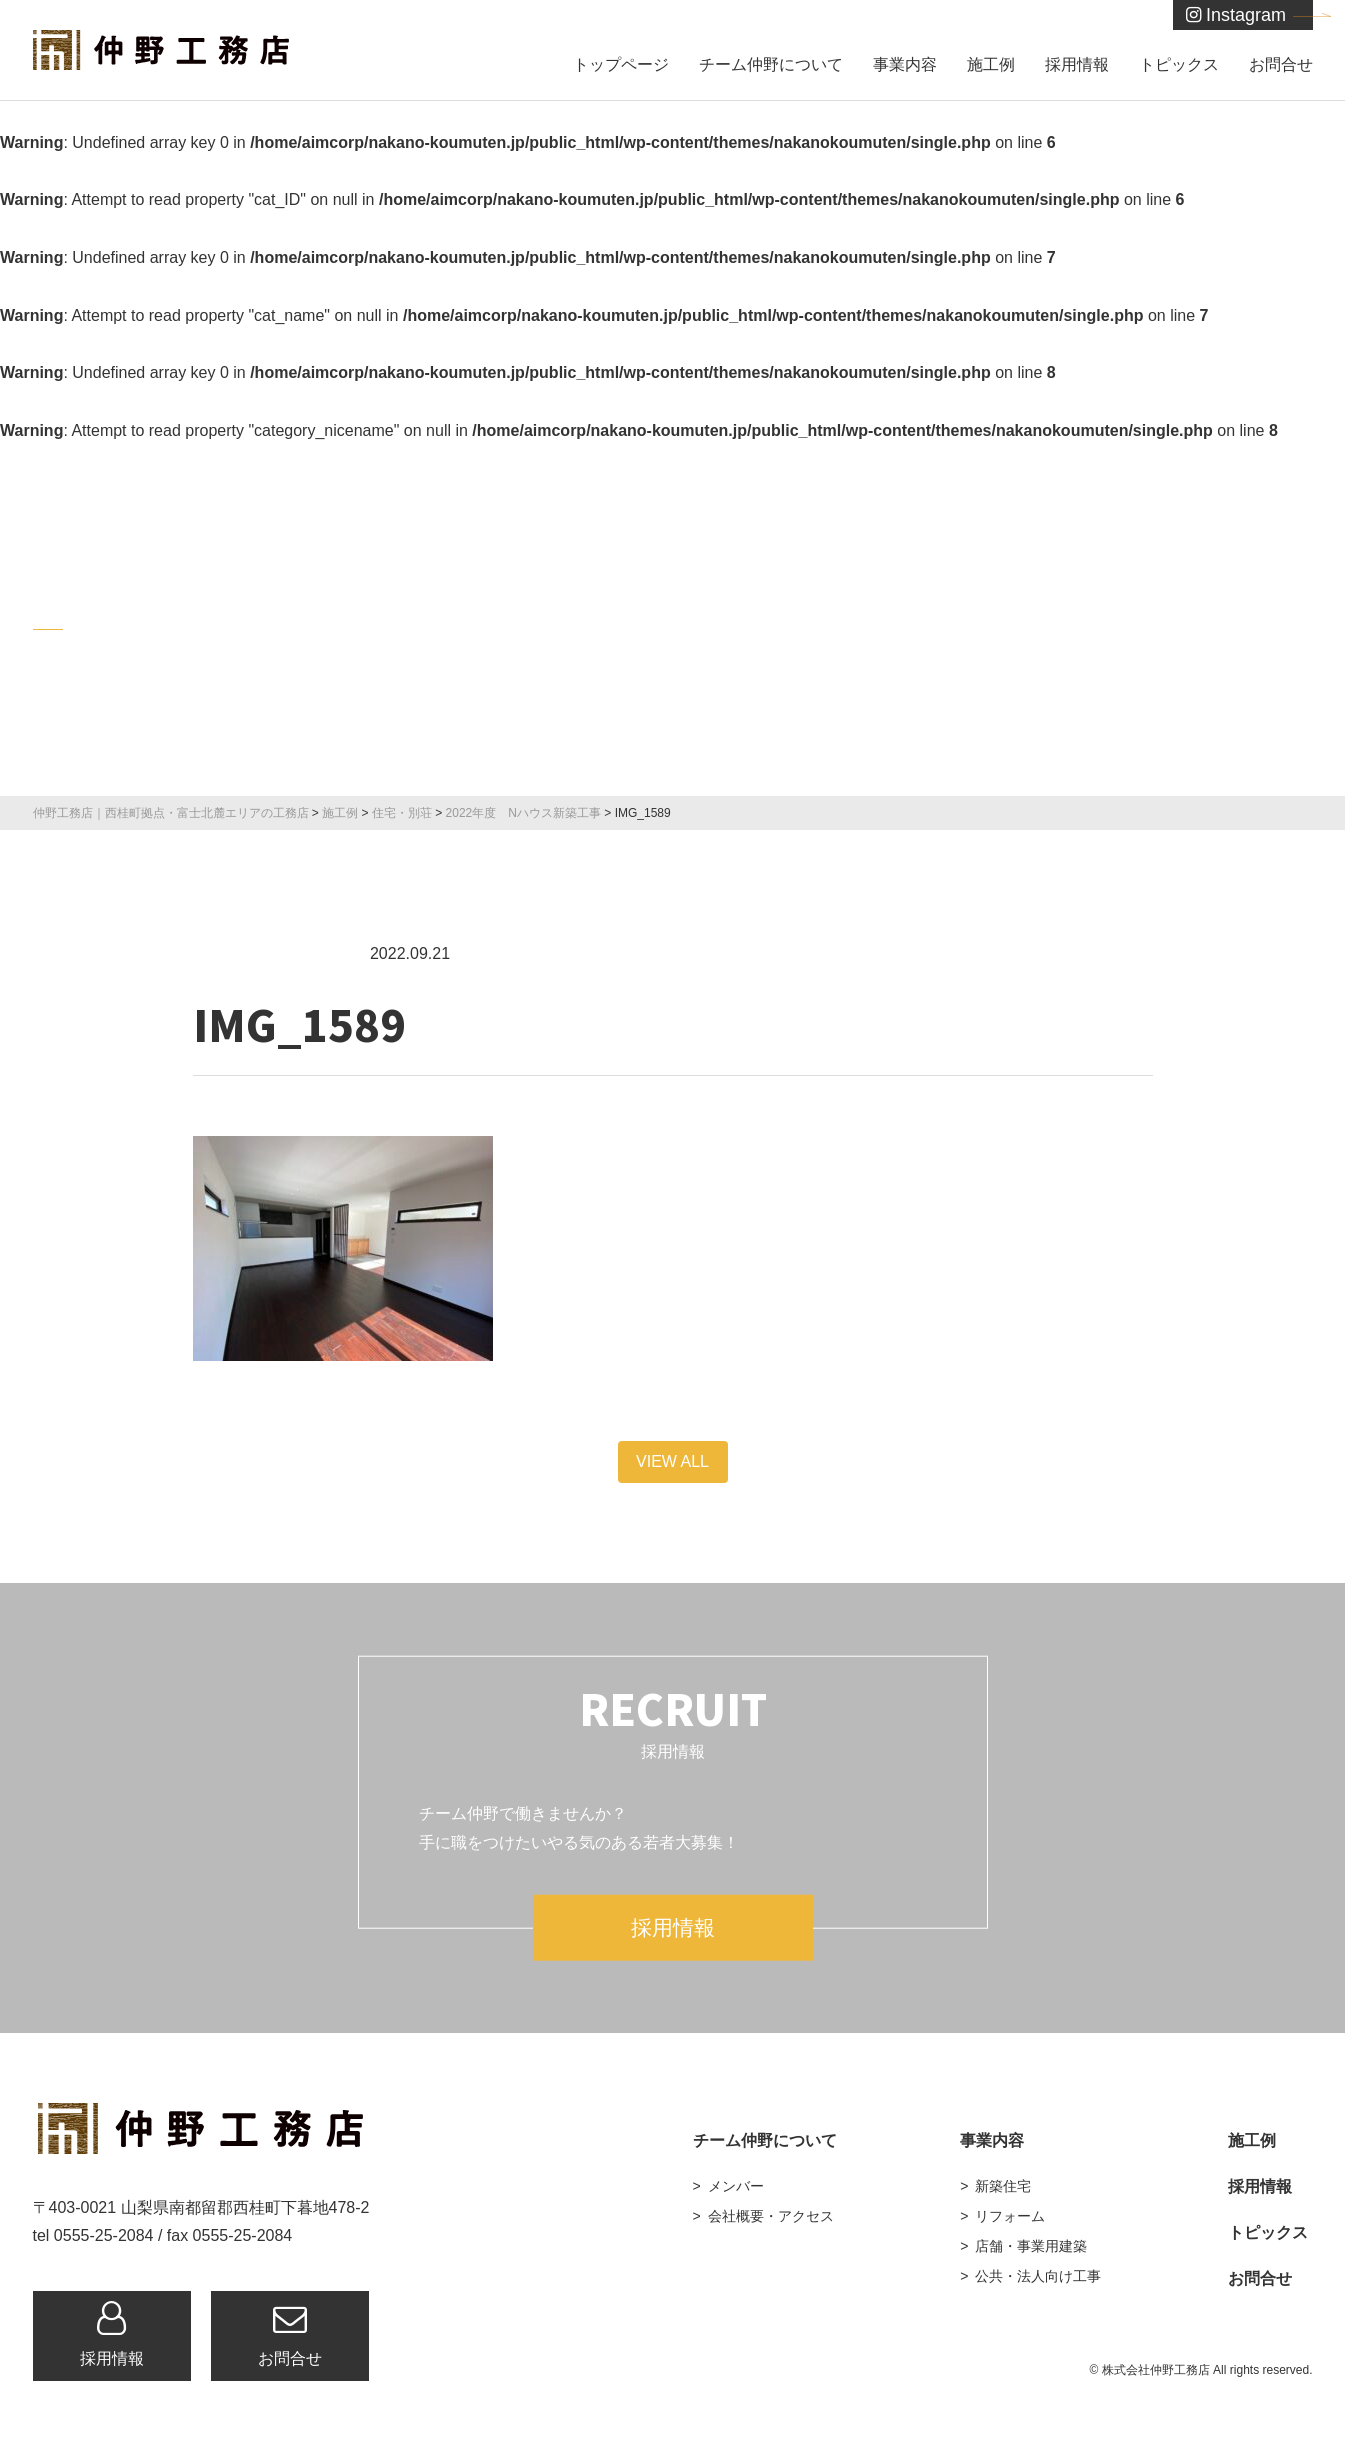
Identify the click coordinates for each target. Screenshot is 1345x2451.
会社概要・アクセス (771, 2216)
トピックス (1179, 64)
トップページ (621, 64)
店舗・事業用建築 (1031, 2246)
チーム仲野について (771, 64)
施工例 (991, 64)
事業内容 (905, 64)
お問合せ (1281, 64)
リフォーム (1010, 2216)
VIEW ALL (672, 1461)
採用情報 (1077, 64)
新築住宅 (1003, 2186)
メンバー (736, 2186)
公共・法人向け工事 (1038, 2276)
